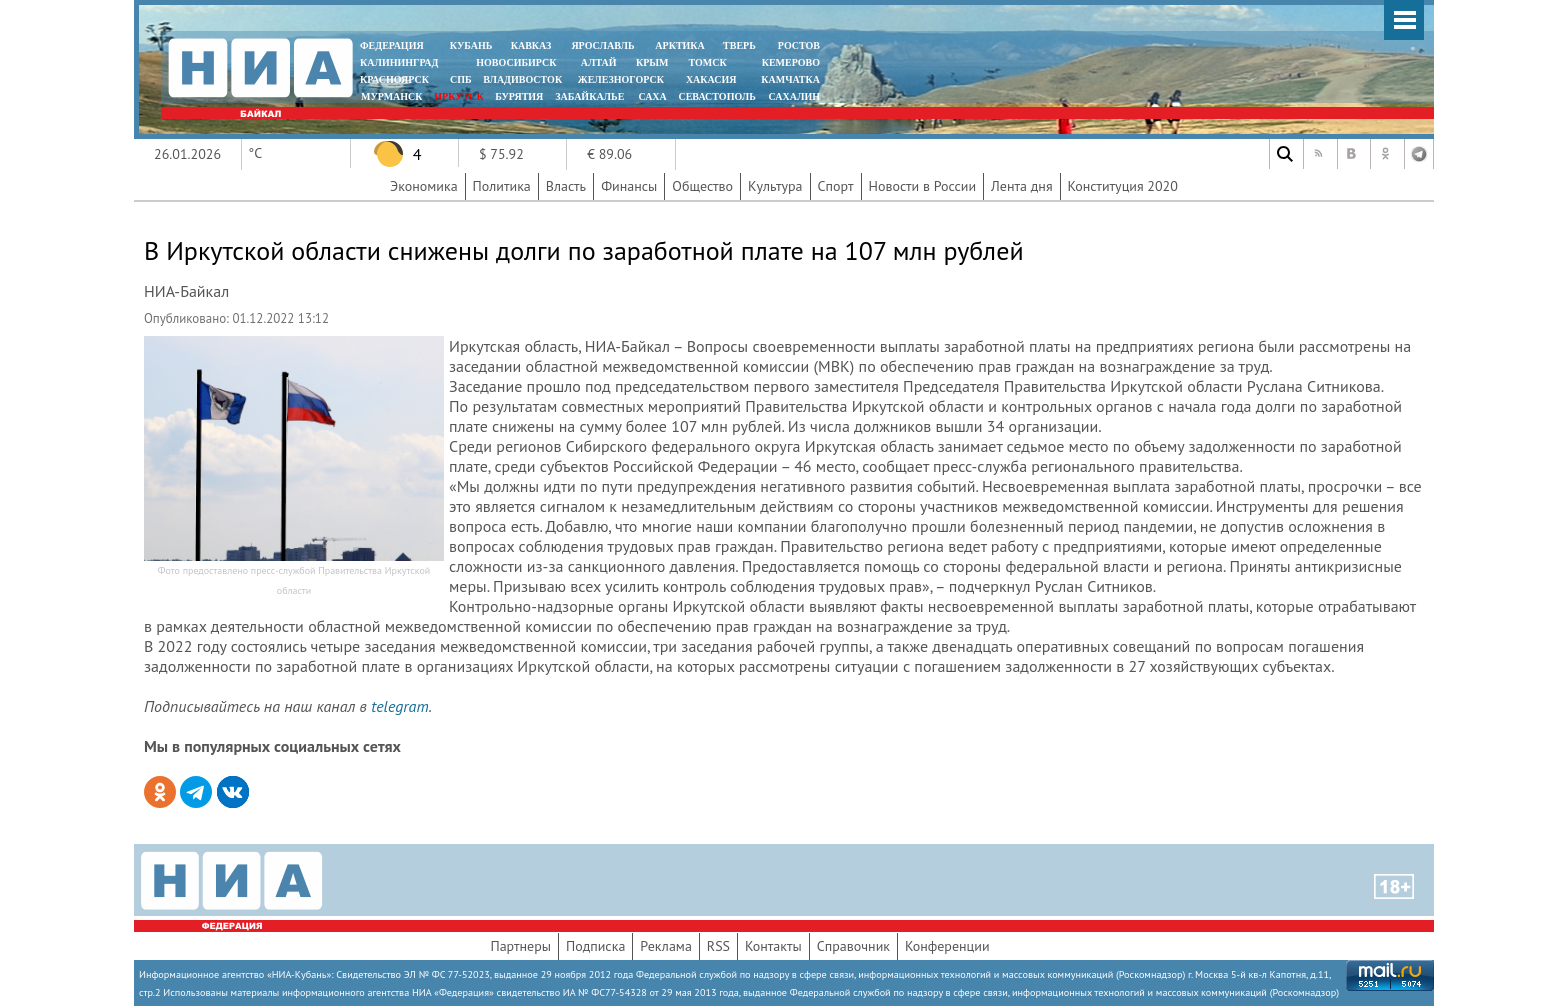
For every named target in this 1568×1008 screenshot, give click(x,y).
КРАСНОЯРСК (394, 79)
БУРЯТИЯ (519, 96)
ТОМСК (710, 62)
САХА (652, 96)
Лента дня (1021, 186)
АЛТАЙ (599, 62)
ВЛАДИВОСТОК (522, 79)
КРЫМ (652, 62)
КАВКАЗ (531, 45)
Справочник (853, 946)
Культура (775, 186)
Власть (566, 186)
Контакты (773, 946)
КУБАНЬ (471, 45)
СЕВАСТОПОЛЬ (716, 96)
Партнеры (520, 946)
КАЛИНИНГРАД (399, 62)
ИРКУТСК (458, 96)
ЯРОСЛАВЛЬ (602, 45)
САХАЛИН (794, 96)
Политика (502, 186)
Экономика (424, 186)
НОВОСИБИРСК (516, 62)
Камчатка (789, 79)
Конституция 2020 (1123, 186)
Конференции (947, 946)
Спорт (836, 186)
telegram (399, 706)
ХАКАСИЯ (709, 79)
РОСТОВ (799, 45)
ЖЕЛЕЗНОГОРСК (621, 79)
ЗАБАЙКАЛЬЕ (591, 96)
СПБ (461, 79)
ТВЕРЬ (739, 45)
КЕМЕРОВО (791, 62)
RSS (718, 946)
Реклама (666, 946)
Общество (702, 186)
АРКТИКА (680, 45)
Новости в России (923, 186)
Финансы (629, 186)
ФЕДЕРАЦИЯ (392, 45)
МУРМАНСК (392, 96)
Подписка (595, 946)
